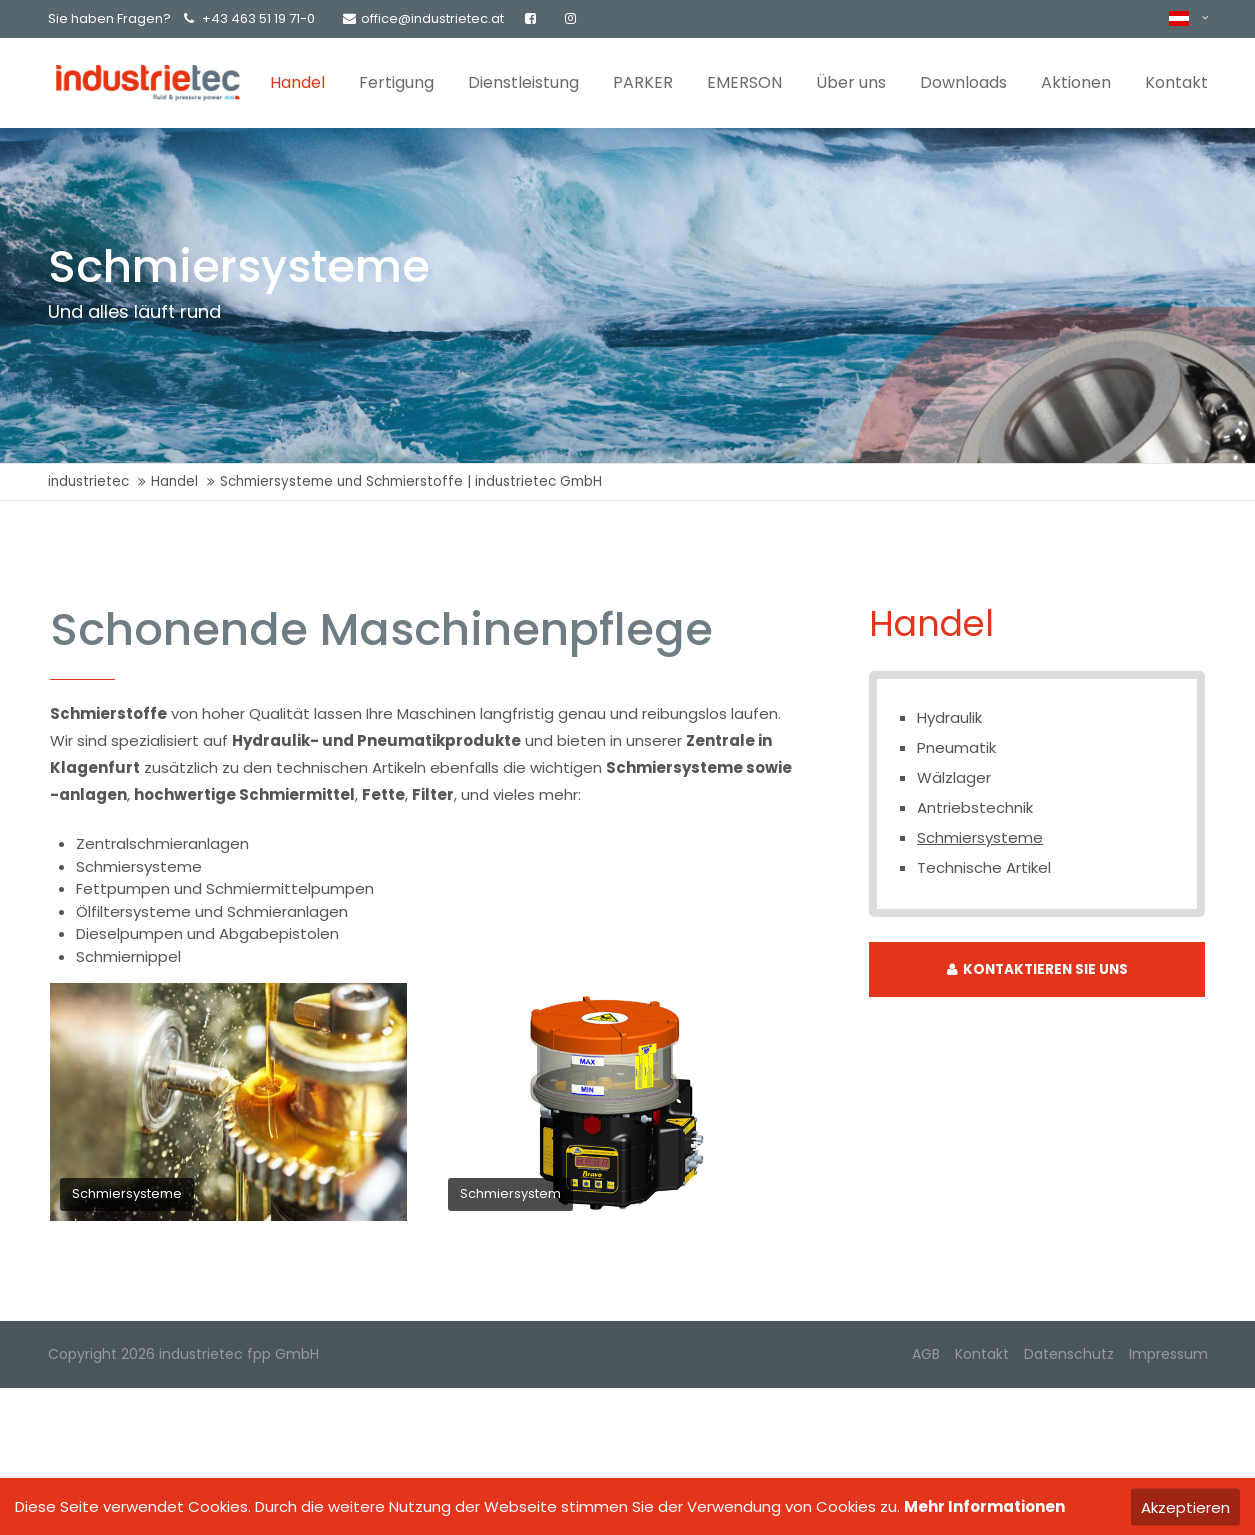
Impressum (1168, 1354)
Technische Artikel (984, 867)
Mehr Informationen (984, 1506)
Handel (174, 481)
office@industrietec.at (423, 18)
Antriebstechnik (975, 807)
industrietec (88, 481)
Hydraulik (949, 717)
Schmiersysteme (980, 837)
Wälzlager (954, 777)
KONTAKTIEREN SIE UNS (1037, 969)
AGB (926, 1354)
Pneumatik (956, 747)
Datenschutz (1069, 1354)
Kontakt (982, 1354)
